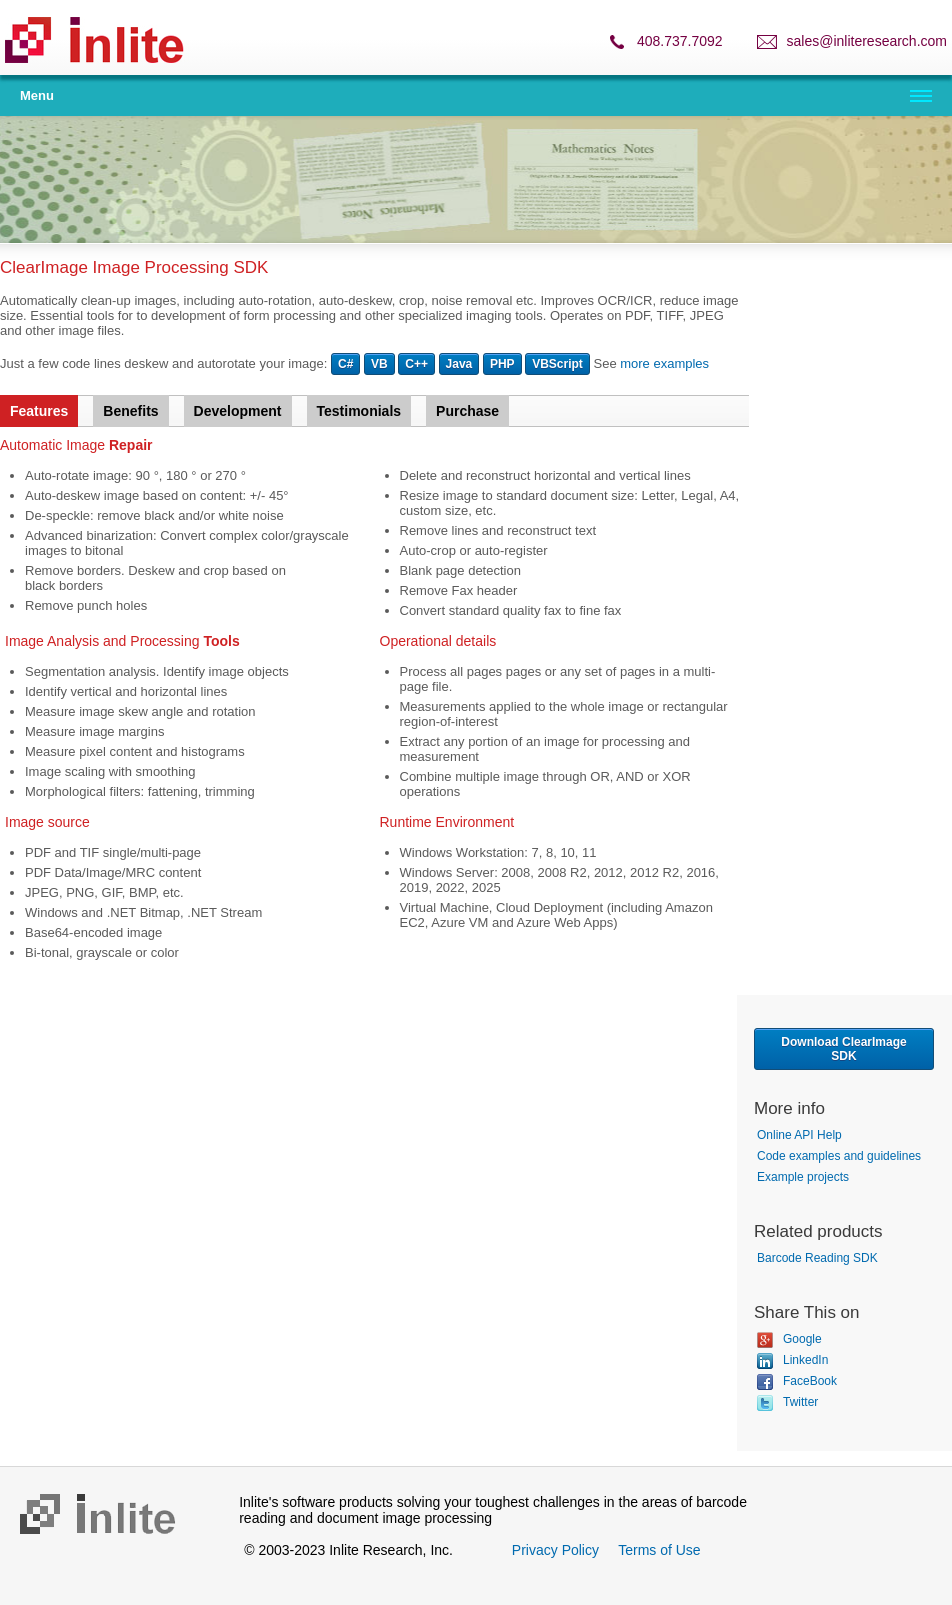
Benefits (130, 411)
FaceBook (797, 1381)
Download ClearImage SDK (843, 1049)
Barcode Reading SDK (817, 1258)
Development (238, 411)
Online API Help (799, 1135)
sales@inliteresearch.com (867, 41)
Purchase (467, 411)
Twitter (787, 1402)
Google (789, 1339)
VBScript (557, 364)
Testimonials (359, 411)
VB (379, 364)
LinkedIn (792, 1360)
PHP (502, 364)
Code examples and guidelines (839, 1156)
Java (459, 364)
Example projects (803, 1177)
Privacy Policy (555, 1550)
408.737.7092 (680, 41)
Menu (37, 95)
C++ (416, 364)
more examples (664, 363)
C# (345, 364)
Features (39, 411)
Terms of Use (659, 1550)
